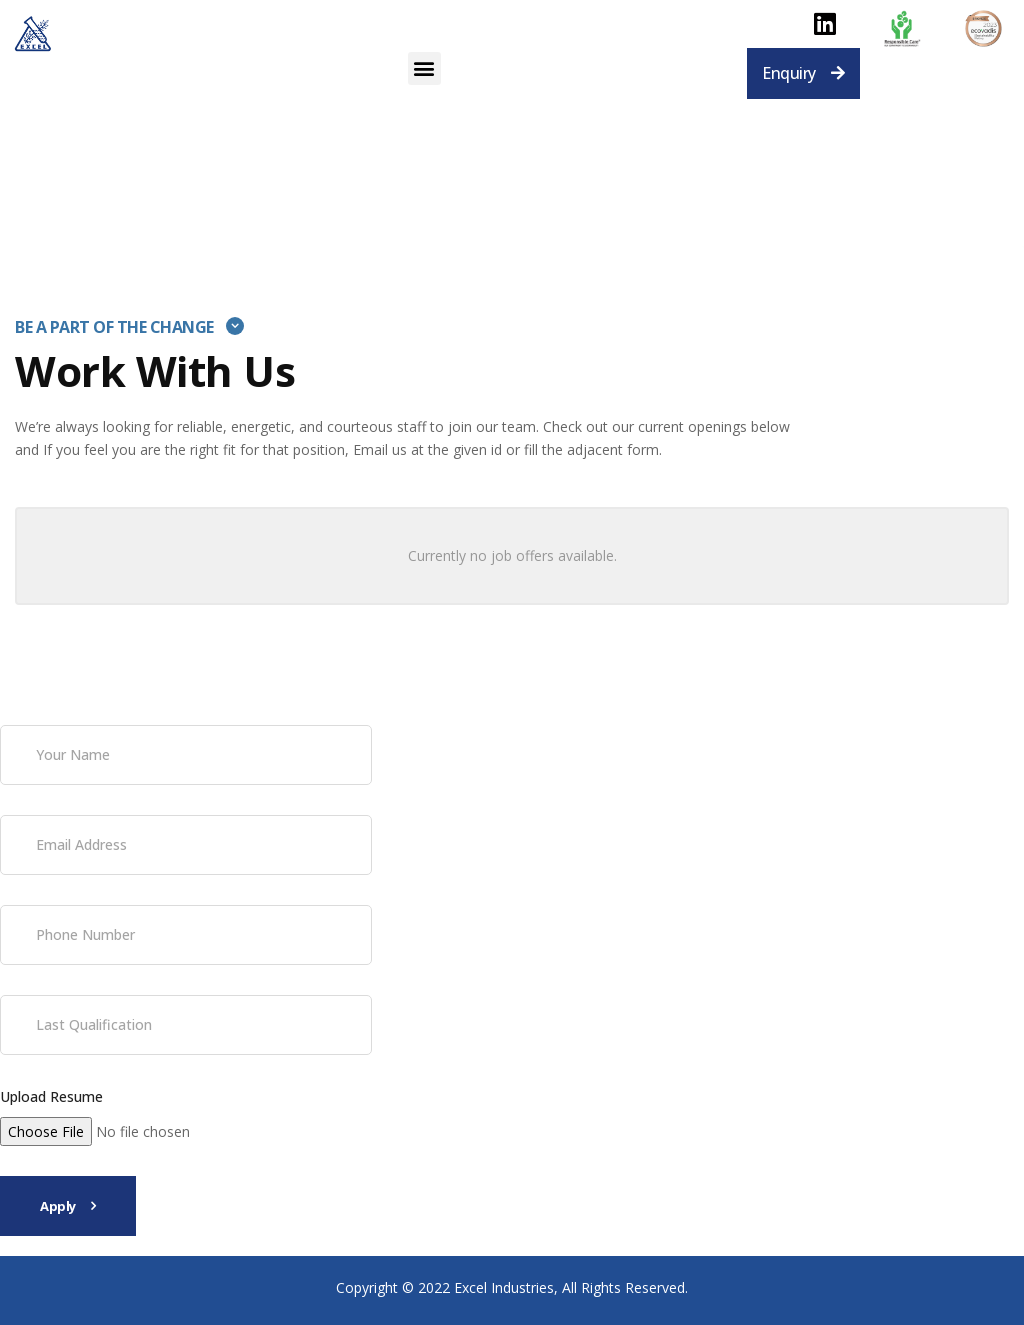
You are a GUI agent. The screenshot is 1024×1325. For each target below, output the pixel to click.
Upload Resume (51, 1096)
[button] (424, 68)
